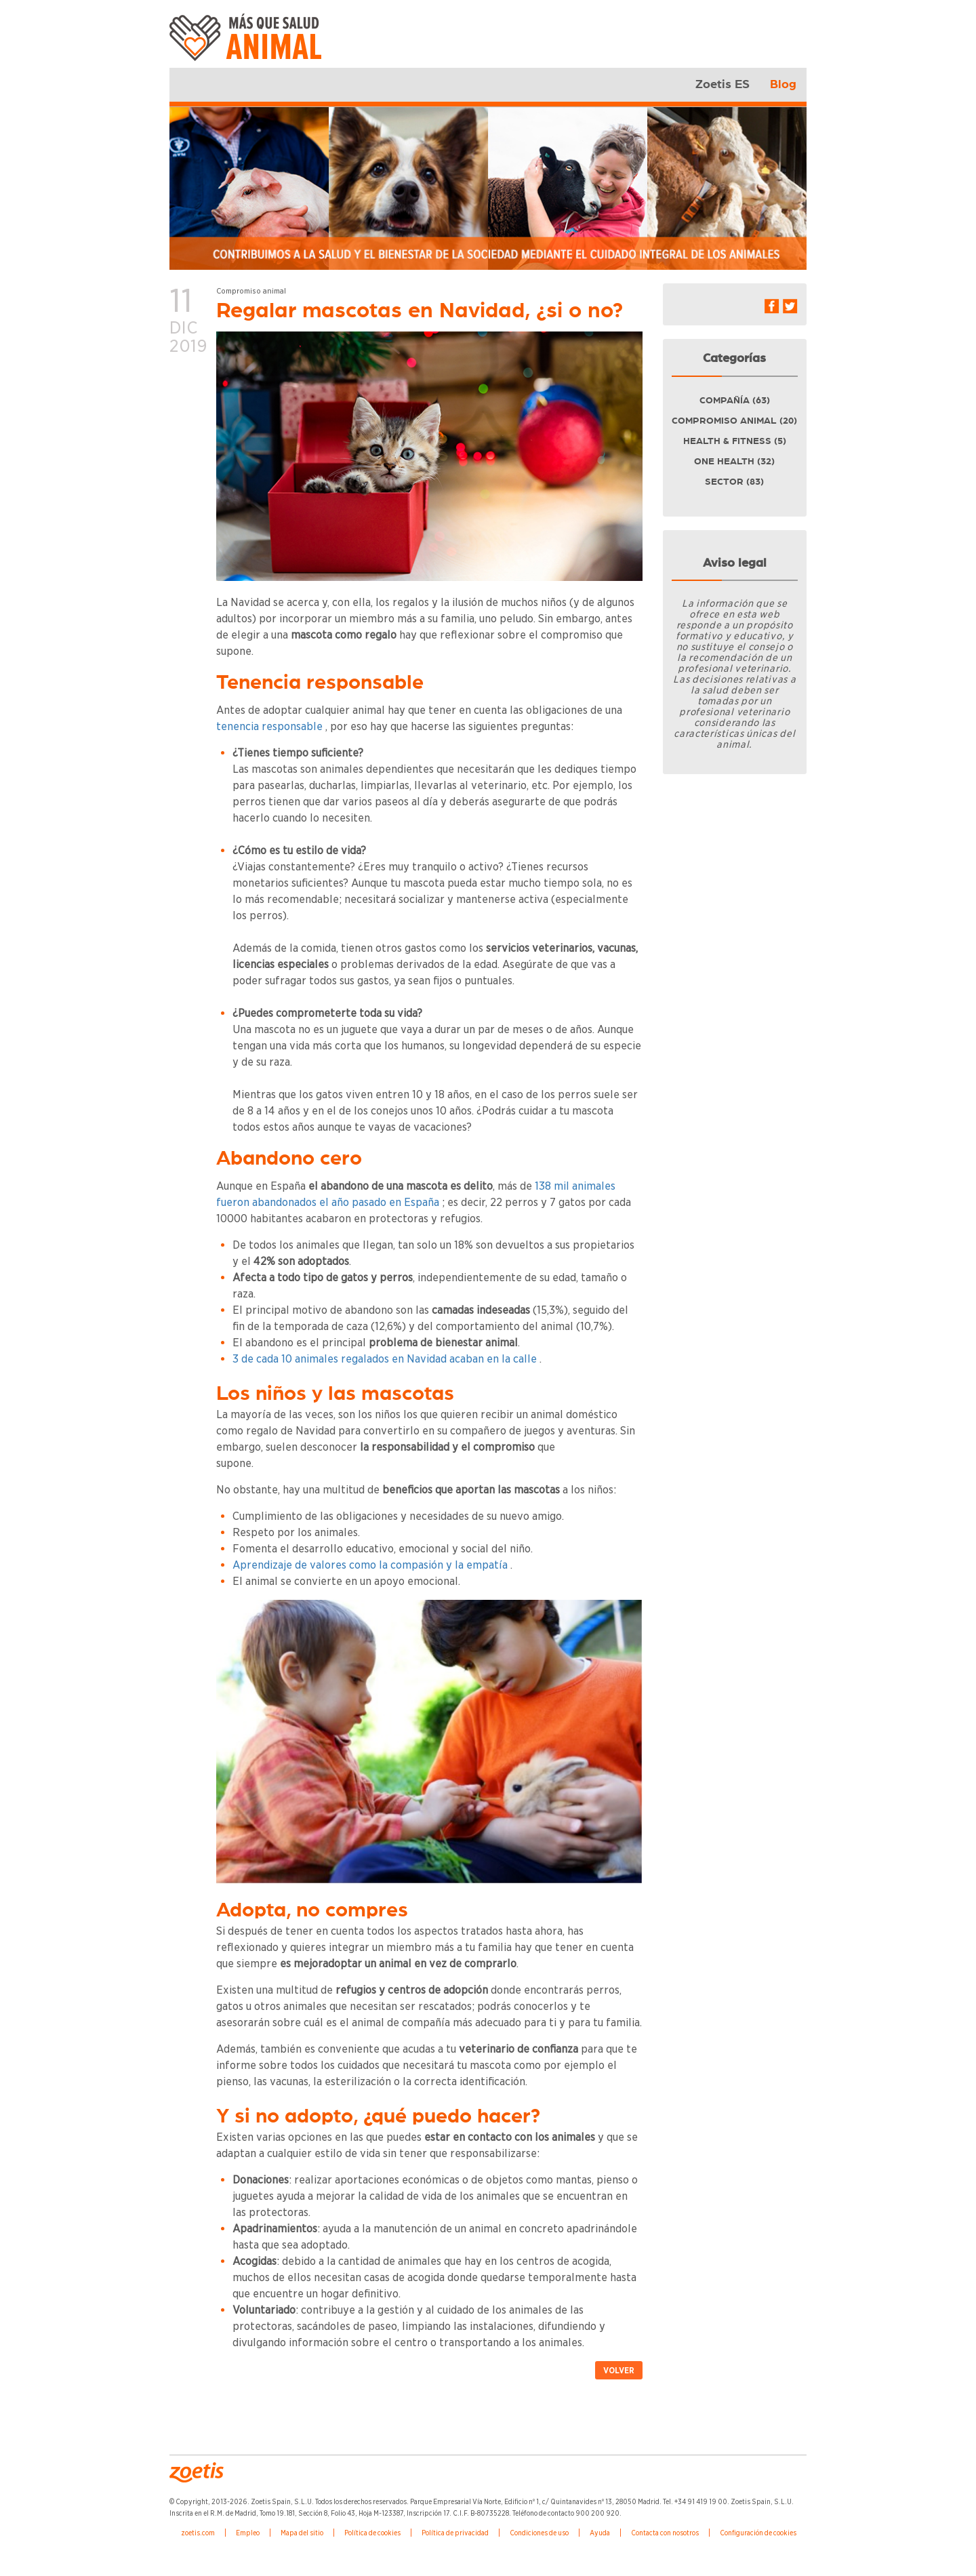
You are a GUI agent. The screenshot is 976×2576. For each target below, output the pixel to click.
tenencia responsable (269, 726)
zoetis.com (198, 2533)
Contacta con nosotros (665, 2533)
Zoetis (249, 44)
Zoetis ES (722, 85)
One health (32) (734, 461)
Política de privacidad (455, 2533)
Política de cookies (372, 2533)
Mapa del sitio (302, 2533)
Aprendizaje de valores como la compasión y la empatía (370, 1564)
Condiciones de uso (539, 2533)
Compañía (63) (734, 400)
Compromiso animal (251, 291)
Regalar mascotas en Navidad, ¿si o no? (419, 311)
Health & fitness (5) (734, 441)
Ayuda (600, 2533)
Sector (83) (734, 482)
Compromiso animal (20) (734, 421)
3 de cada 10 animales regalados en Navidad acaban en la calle (384, 1358)
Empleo (248, 2533)
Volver (618, 2370)
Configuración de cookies (758, 2533)
